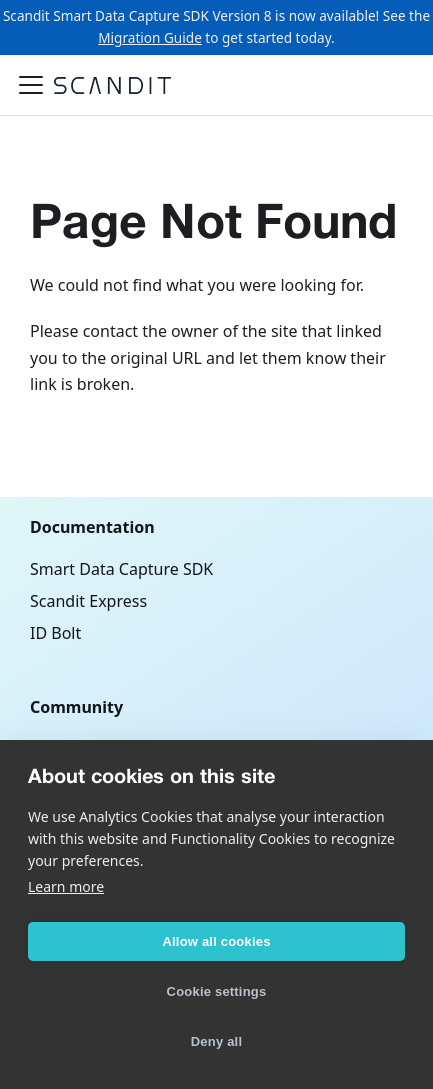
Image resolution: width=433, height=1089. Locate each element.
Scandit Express (88, 601)
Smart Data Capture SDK (121, 569)
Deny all (216, 1041)
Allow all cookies (216, 941)
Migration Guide (150, 37)
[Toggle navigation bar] (31, 85)
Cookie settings (217, 991)
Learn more (66, 886)
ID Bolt (55, 633)
